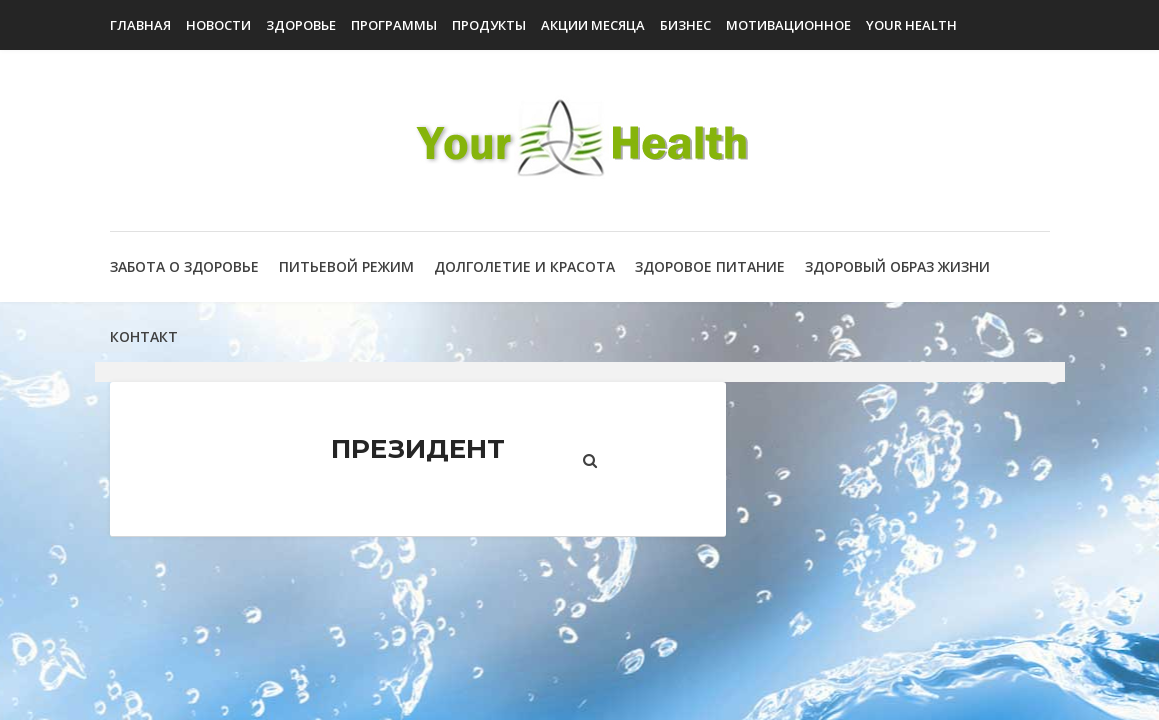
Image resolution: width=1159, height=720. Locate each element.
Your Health (911, 25)
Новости (218, 25)
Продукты (489, 25)
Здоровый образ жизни (897, 266)
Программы (394, 25)
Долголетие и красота (524, 266)
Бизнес (685, 25)
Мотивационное (788, 25)
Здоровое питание (710, 266)
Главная (140, 25)
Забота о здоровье (184, 266)
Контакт (144, 336)
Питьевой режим (346, 266)
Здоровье (301, 25)
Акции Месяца (593, 25)
